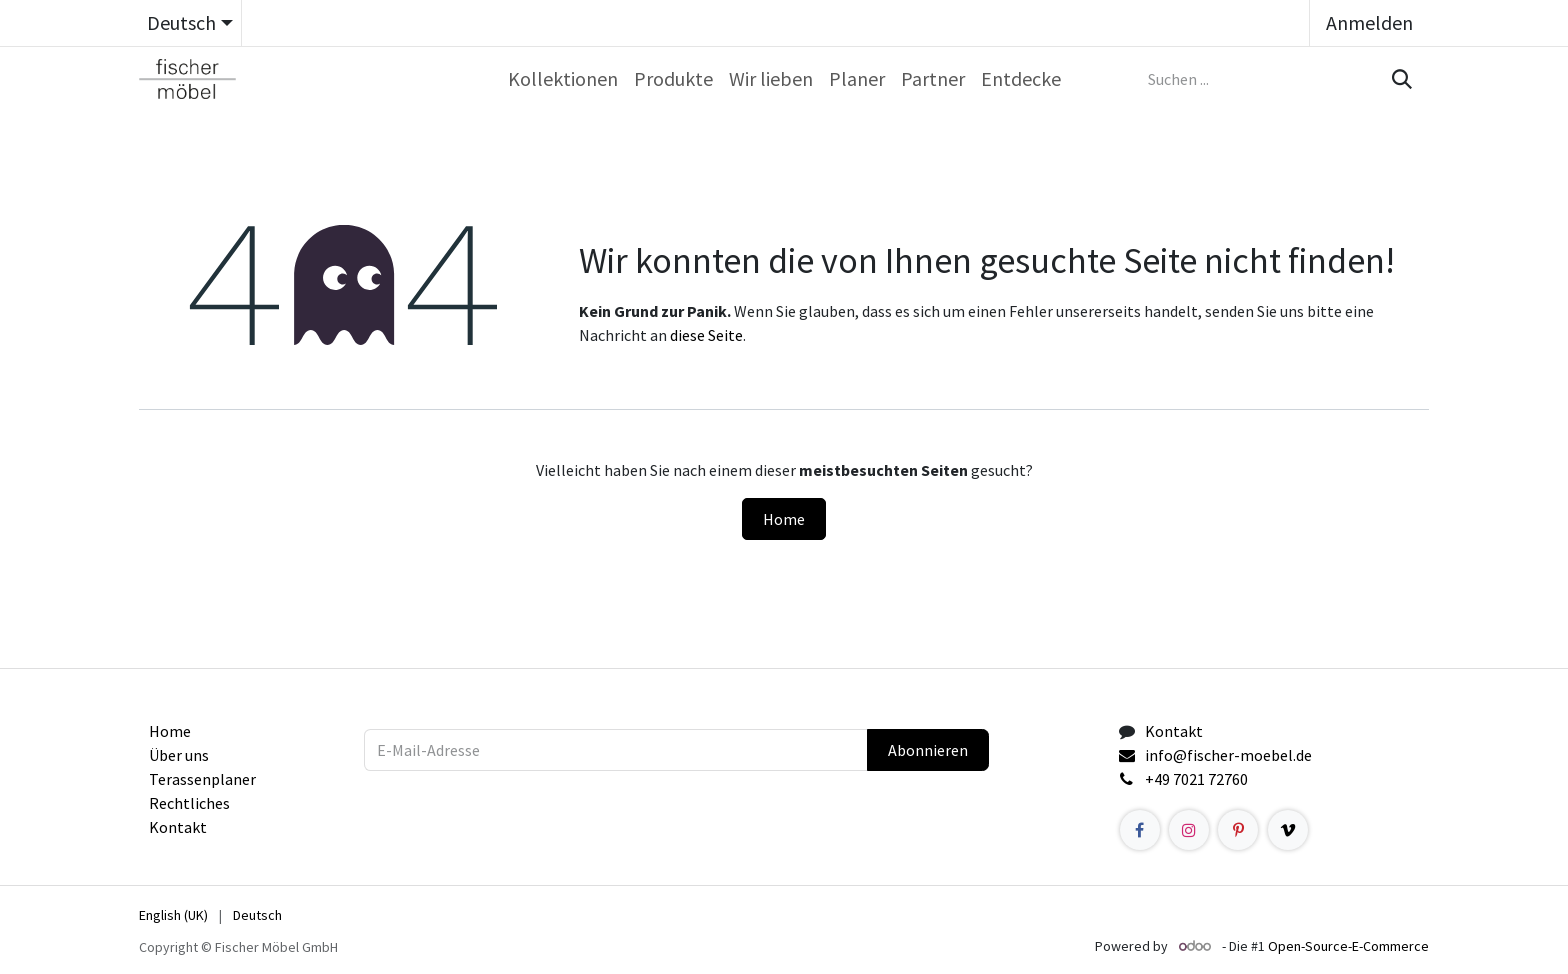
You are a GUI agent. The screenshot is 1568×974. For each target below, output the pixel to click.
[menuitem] (563, 79)
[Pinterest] (1238, 830)
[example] (1288, 830)
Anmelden (1369, 22)
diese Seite (706, 335)
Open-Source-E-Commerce (1348, 946)
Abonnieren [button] (928, 750)
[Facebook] (1140, 830)
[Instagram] (1189, 830)
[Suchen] (1400, 79)
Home (784, 519)
